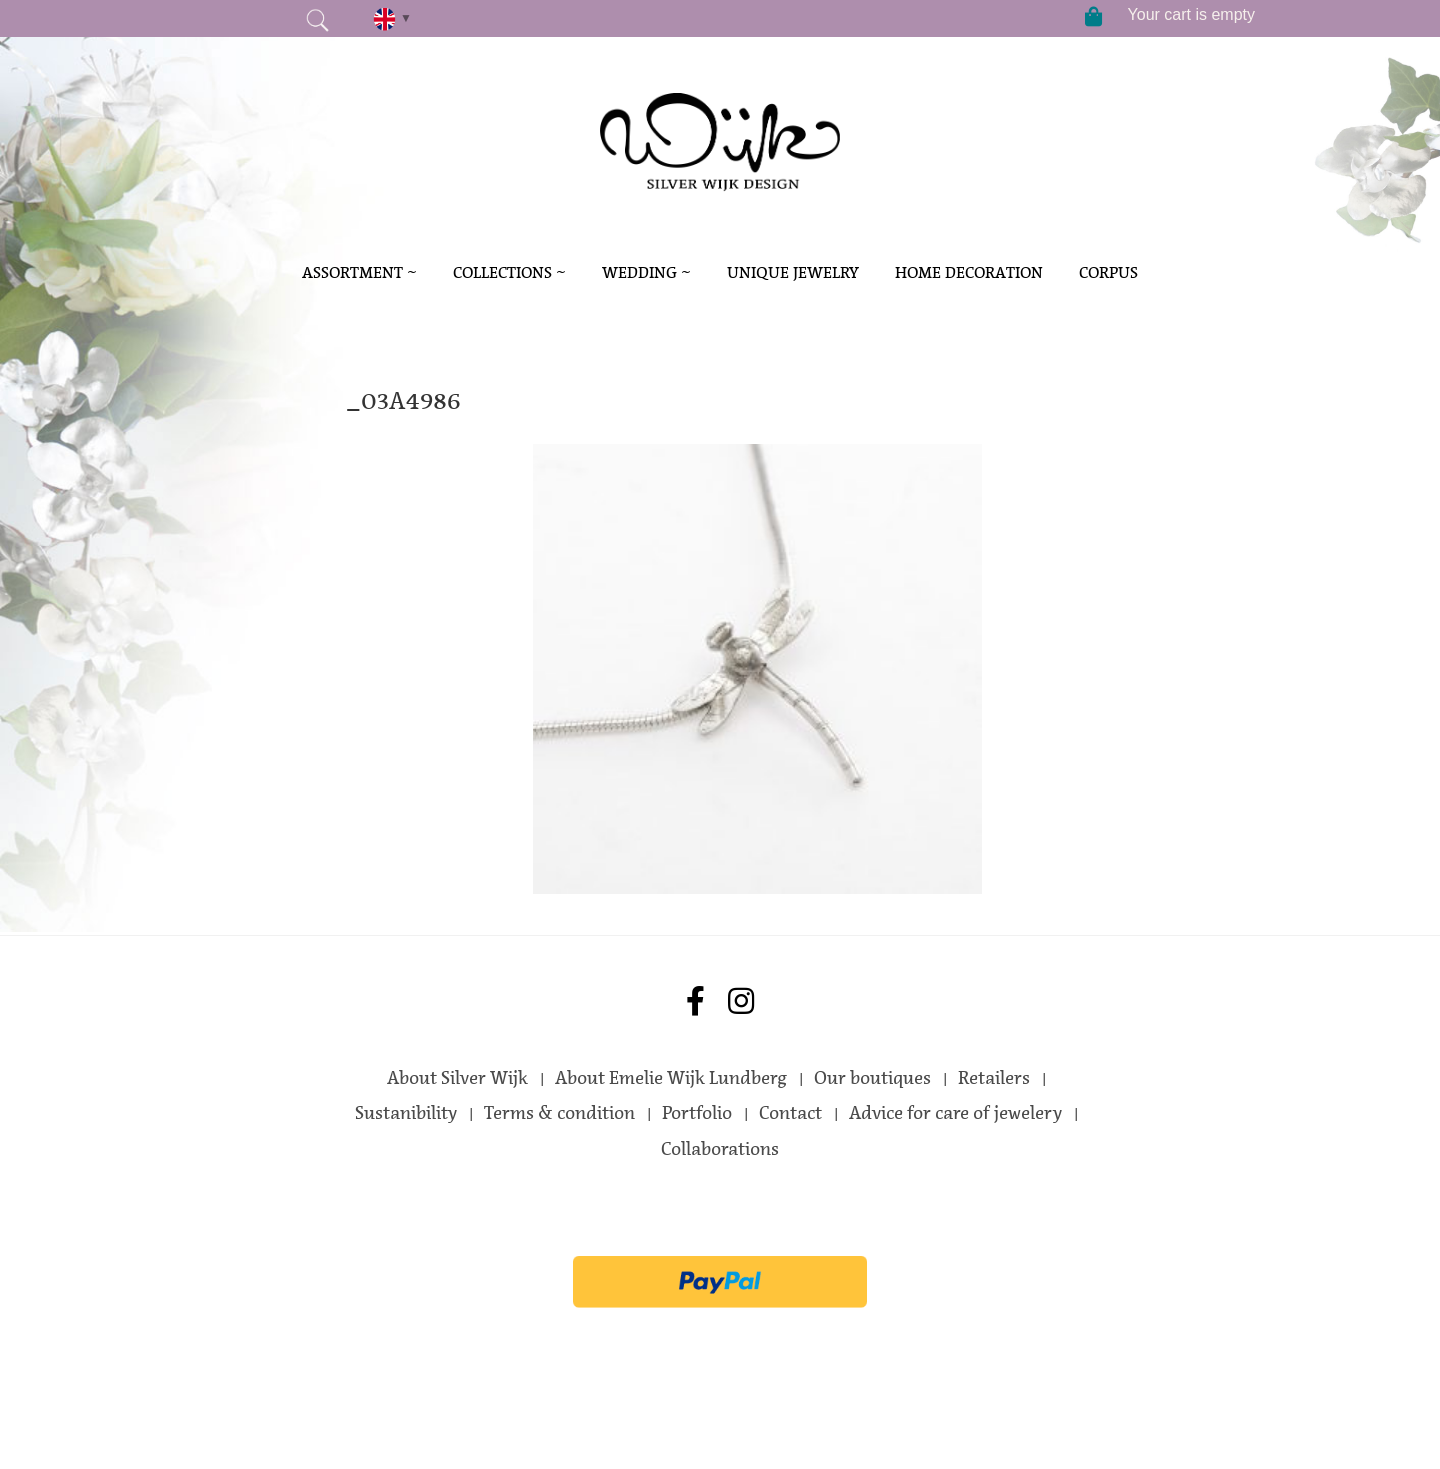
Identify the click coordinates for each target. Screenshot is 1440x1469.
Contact (790, 1113)
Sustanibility (406, 1113)
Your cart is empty (1191, 14)
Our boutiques (872, 1078)
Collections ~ (509, 272)
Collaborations (720, 1149)
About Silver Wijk (457, 1078)
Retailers (994, 1078)
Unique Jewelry (793, 272)
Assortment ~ (359, 272)
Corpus (1108, 272)
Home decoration (969, 272)
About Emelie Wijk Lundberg (671, 1078)
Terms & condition (559, 1113)
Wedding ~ (646, 272)
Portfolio (697, 1113)
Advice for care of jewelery (955, 1113)
